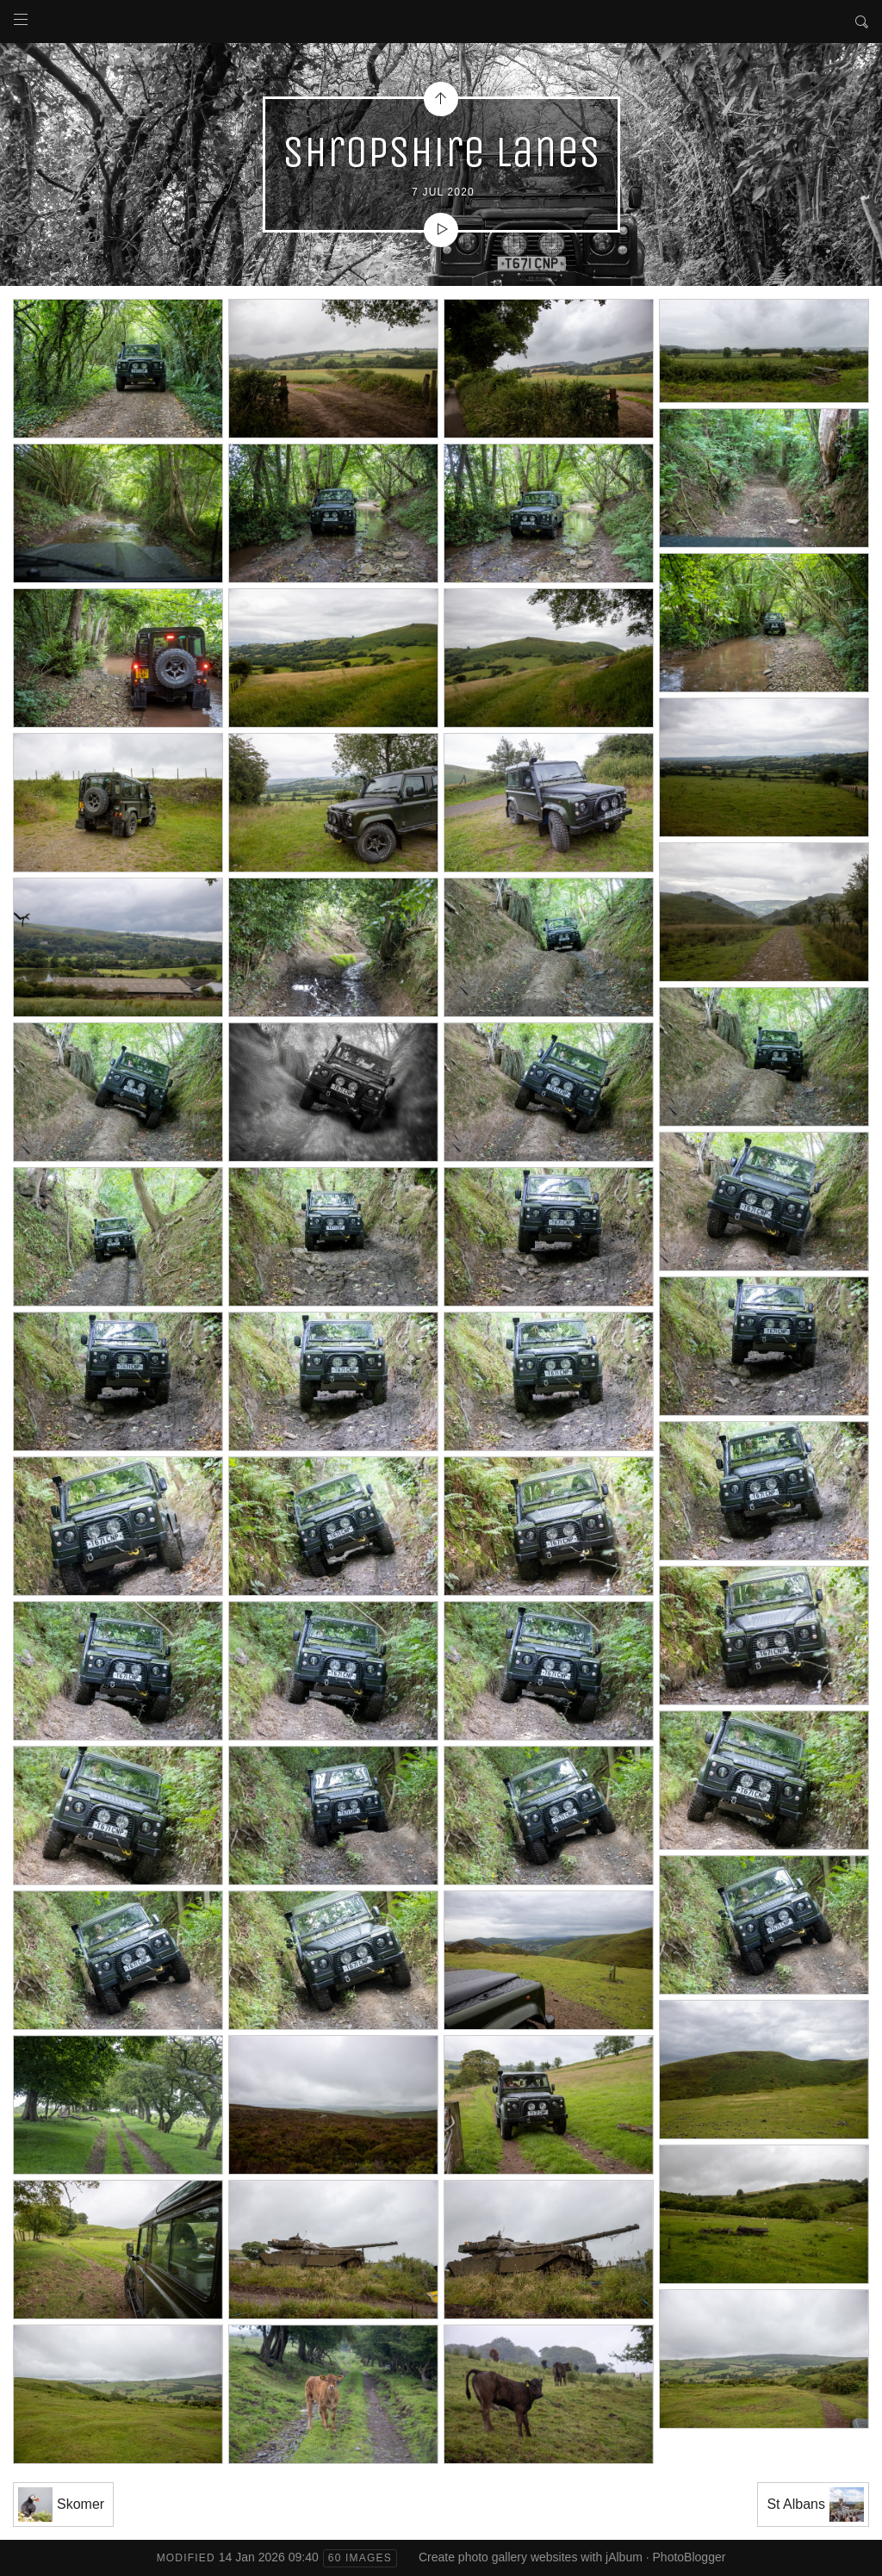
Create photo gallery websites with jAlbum (531, 2557)
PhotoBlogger (689, 2557)
